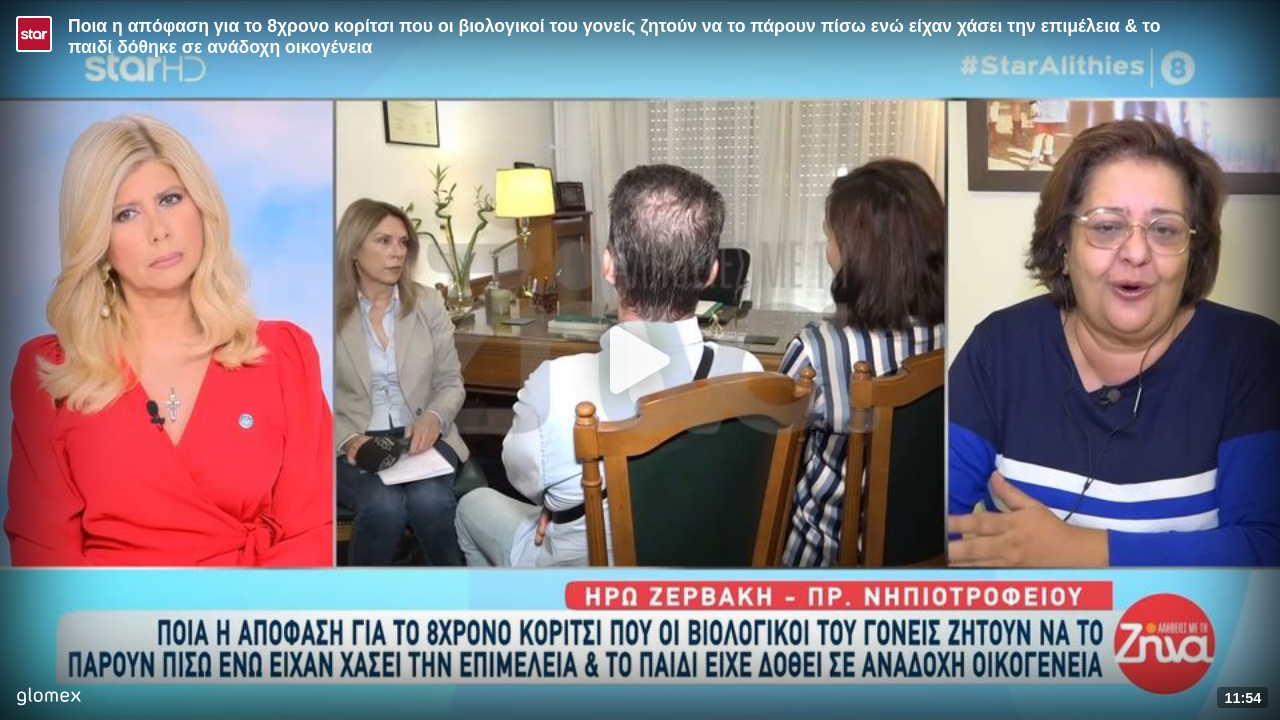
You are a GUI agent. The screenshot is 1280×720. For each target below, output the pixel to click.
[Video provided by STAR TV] (34, 34)
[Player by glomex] (48, 698)
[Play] (640, 360)
